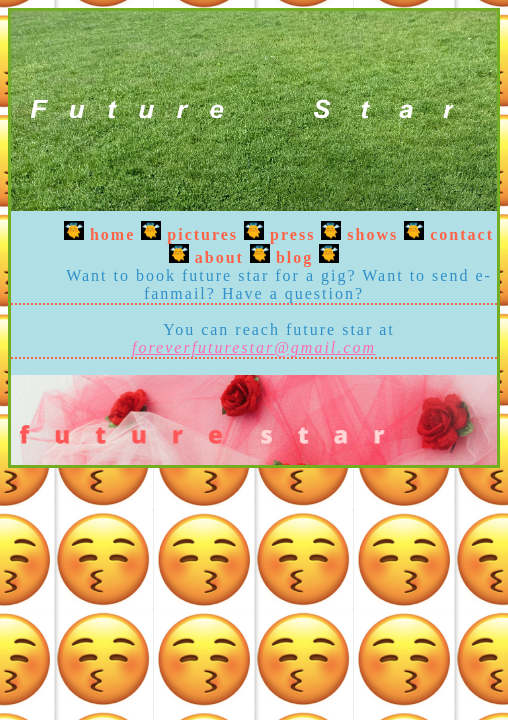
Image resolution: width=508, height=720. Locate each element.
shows (372, 234)
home (112, 234)
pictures (202, 234)
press (292, 234)
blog (294, 257)
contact (462, 234)
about (219, 257)
